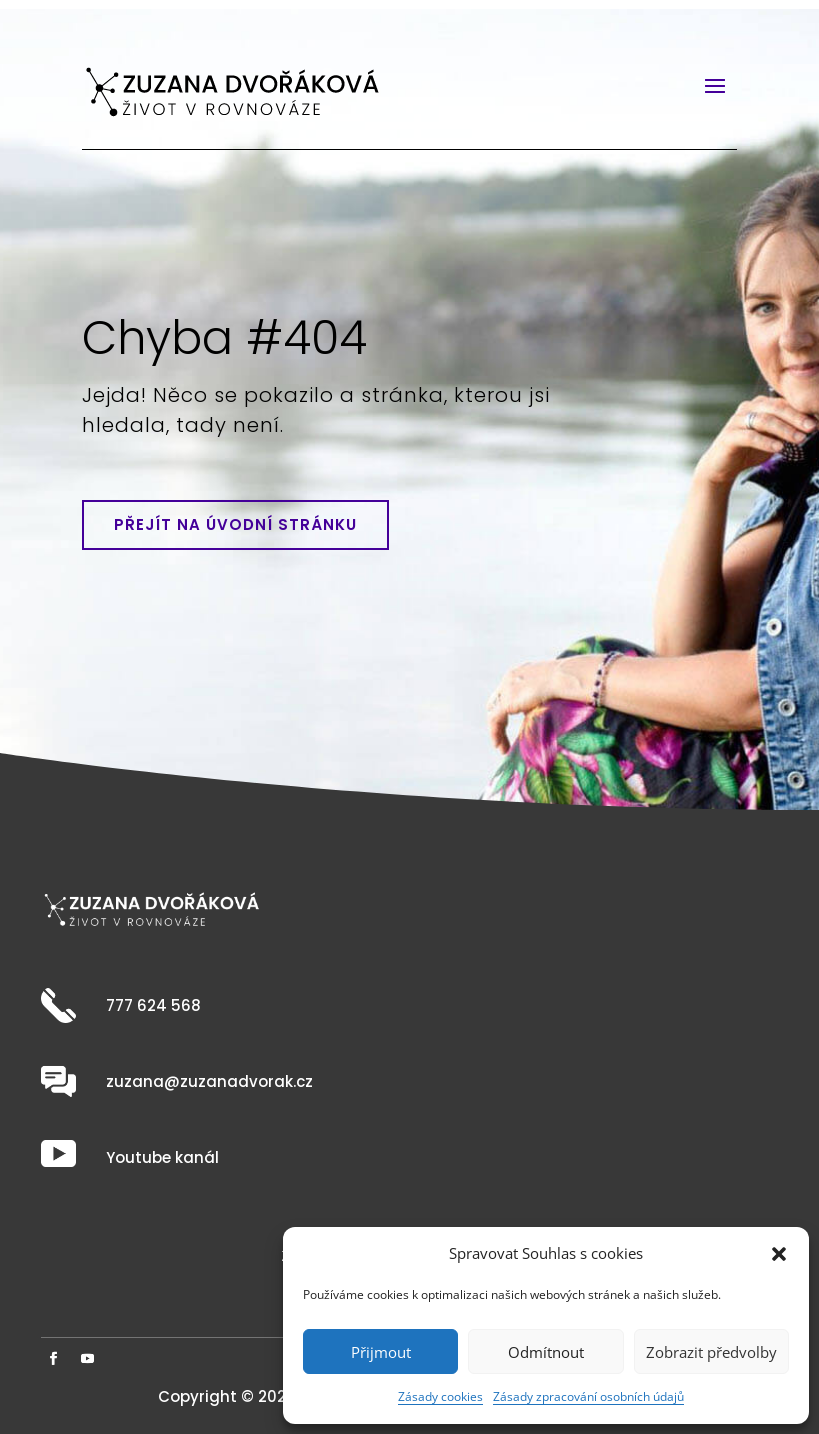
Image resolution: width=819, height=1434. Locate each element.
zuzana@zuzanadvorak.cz (209, 1081)
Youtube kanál (162, 1157)
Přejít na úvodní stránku (235, 524)
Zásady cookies (440, 1396)
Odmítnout (546, 1352)
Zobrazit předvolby (711, 1352)
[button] (779, 1254)
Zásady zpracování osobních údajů (588, 1396)
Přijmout (381, 1352)
